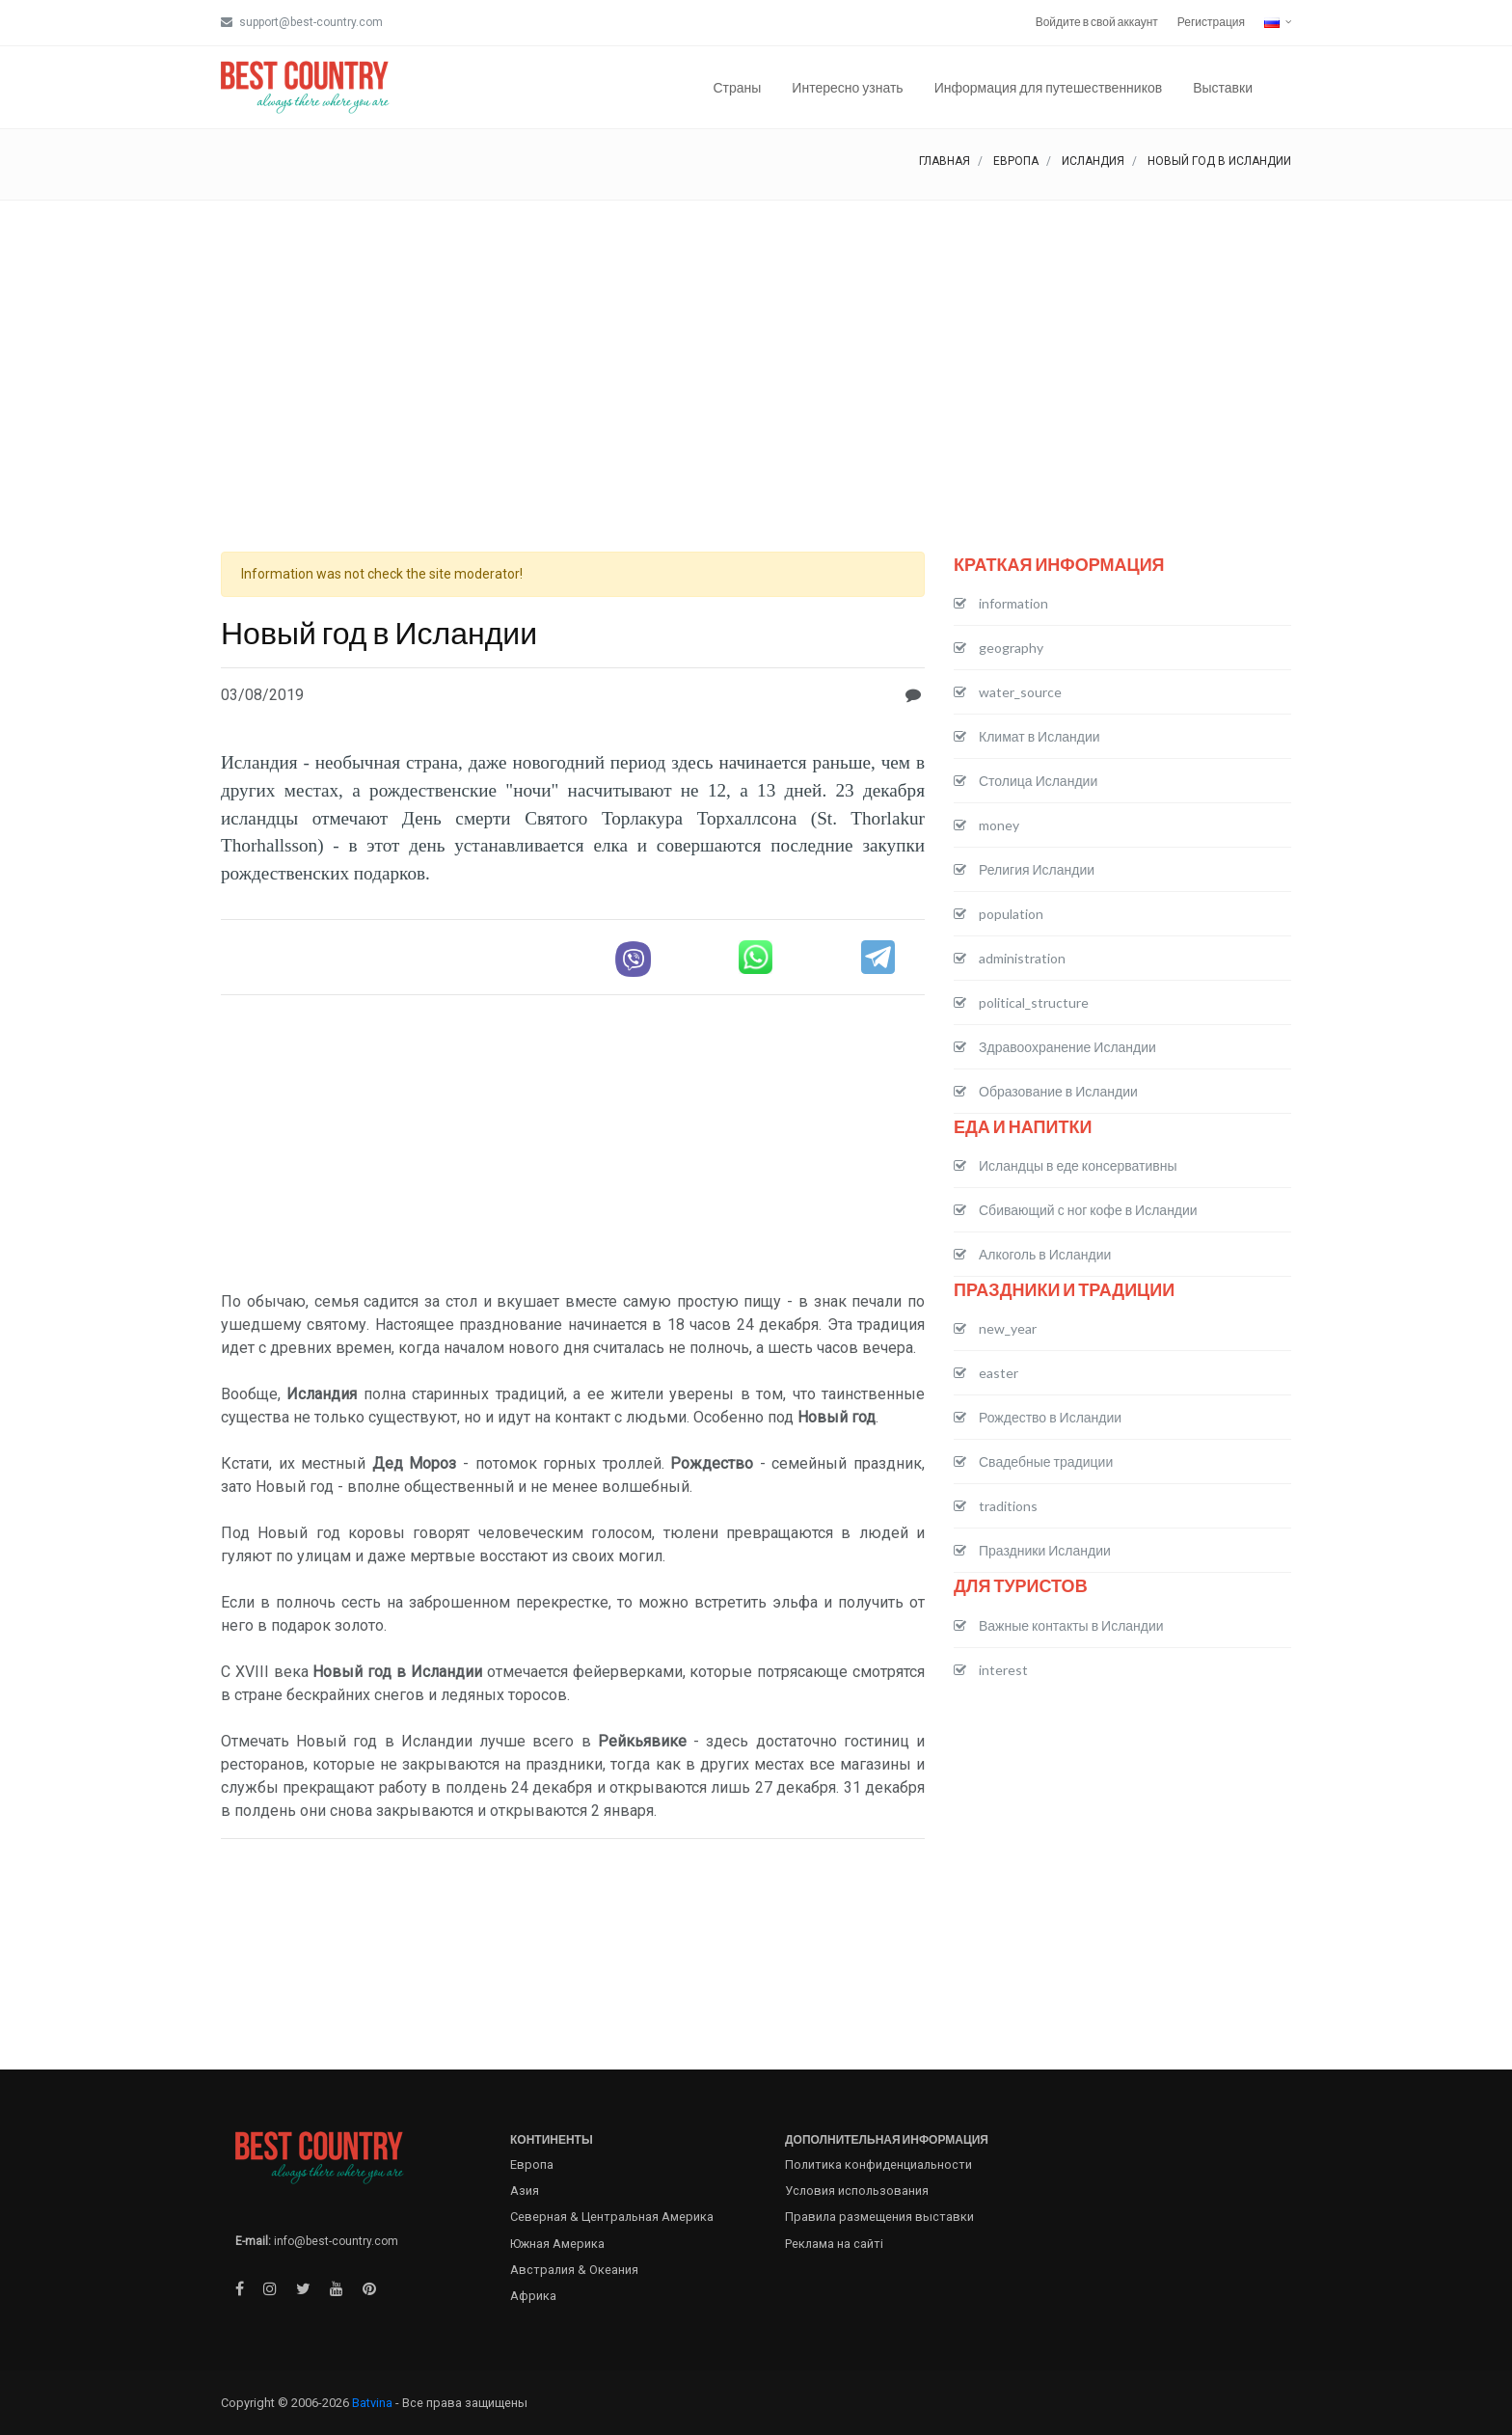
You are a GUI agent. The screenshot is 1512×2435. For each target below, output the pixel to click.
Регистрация (1211, 21)
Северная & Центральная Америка (612, 2216)
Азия (524, 2190)
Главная (944, 161)
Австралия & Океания (574, 2269)
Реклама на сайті (834, 2243)
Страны (737, 87)
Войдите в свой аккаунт (1097, 21)
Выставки (1223, 87)
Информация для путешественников (1048, 87)
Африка (533, 2295)
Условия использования (857, 2190)
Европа (1016, 161)
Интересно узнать (847, 87)
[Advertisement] (756, 345)
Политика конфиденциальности (878, 2164)
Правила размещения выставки (879, 2216)
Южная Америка (557, 2243)
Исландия (1093, 161)
